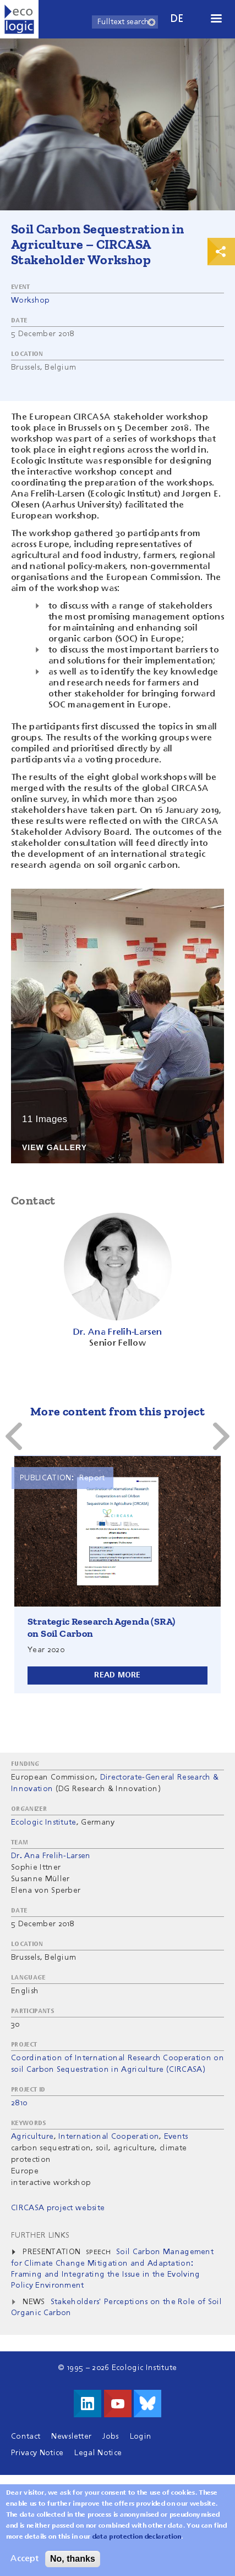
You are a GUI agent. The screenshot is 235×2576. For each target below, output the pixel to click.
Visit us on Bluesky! (147, 2403)
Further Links (40, 2235)
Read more (117, 1675)
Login (141, 2436)
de (177, 19)
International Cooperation (108, 2136)
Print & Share (221, 251)
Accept (24, 2559)
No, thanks (72, 2558)
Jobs (110, 2436)
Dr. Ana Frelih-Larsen (51, 1856)
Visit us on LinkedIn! (87, 2403)
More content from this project (117, 1411)
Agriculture (32, 2136)
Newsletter (71, 2436)
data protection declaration (137, 2537)
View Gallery (54, 1148)
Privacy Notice (37, 2453)
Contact (25, 2436)
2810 (19, 2103)
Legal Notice (98, 2453)
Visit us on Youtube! (118, 2403)
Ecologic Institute (43, 1822)
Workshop (30, 300)
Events (176, 2136)
